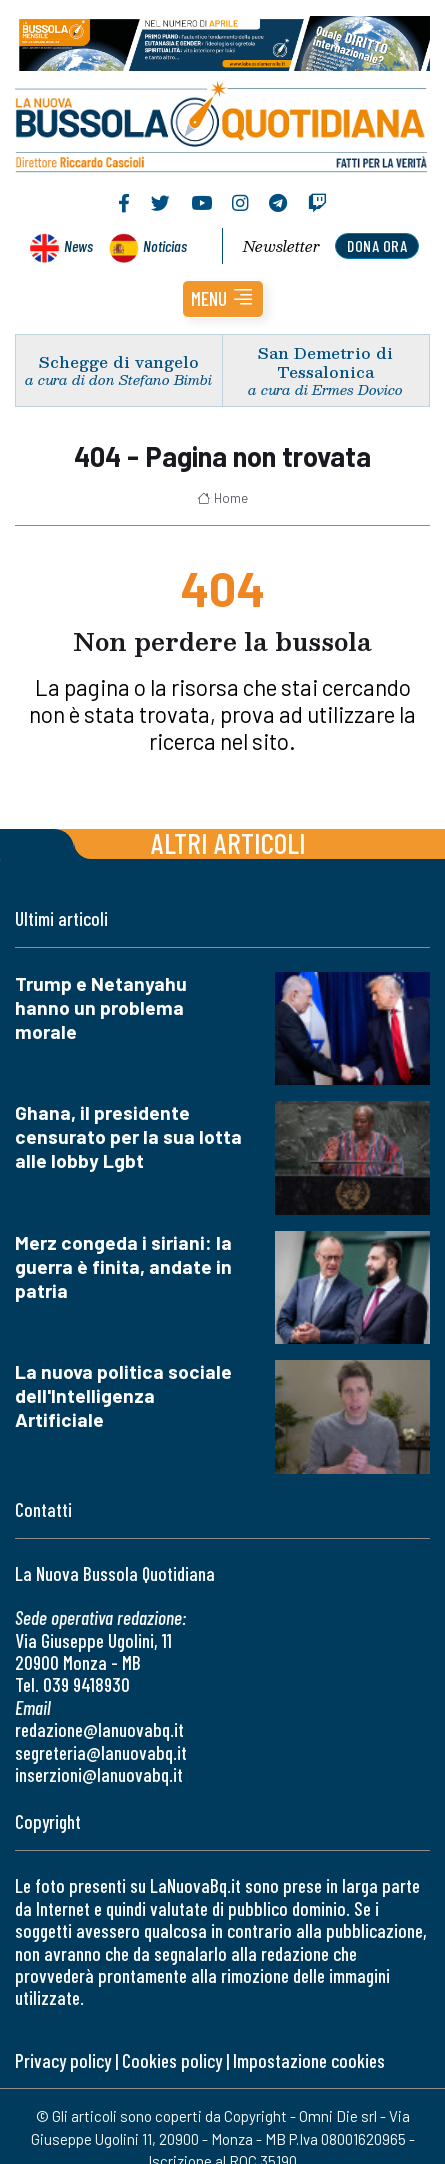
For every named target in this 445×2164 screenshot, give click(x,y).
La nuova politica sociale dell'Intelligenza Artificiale (123, 1395)
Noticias (165, 245)
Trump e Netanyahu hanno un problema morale (101, 1007)
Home (222, 498)
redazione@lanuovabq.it (99, 1729)
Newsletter (281, 246)
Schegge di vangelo (119, 361)
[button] (223, 299)
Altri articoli (228, 842)
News (78, 245)
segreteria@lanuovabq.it (101, 1752)
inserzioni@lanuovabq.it (99, 1774)
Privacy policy (63, 2060)
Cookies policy (172, 2060)
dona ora (377, 245)
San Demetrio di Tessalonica (325, 362)
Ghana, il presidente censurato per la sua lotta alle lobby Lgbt (128, 1136)
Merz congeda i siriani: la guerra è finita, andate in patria (123, 1266)
